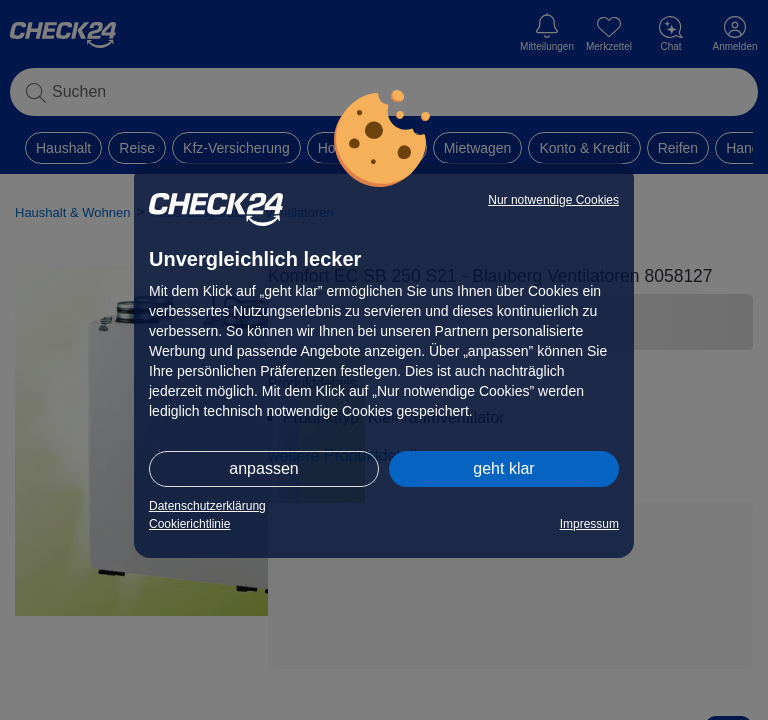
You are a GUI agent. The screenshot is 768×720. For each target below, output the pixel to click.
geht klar (503, 468)
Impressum (589, 524)
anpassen (263, 468)
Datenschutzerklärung (207, 506)
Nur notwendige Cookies (553, 200)
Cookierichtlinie (189, 524)
